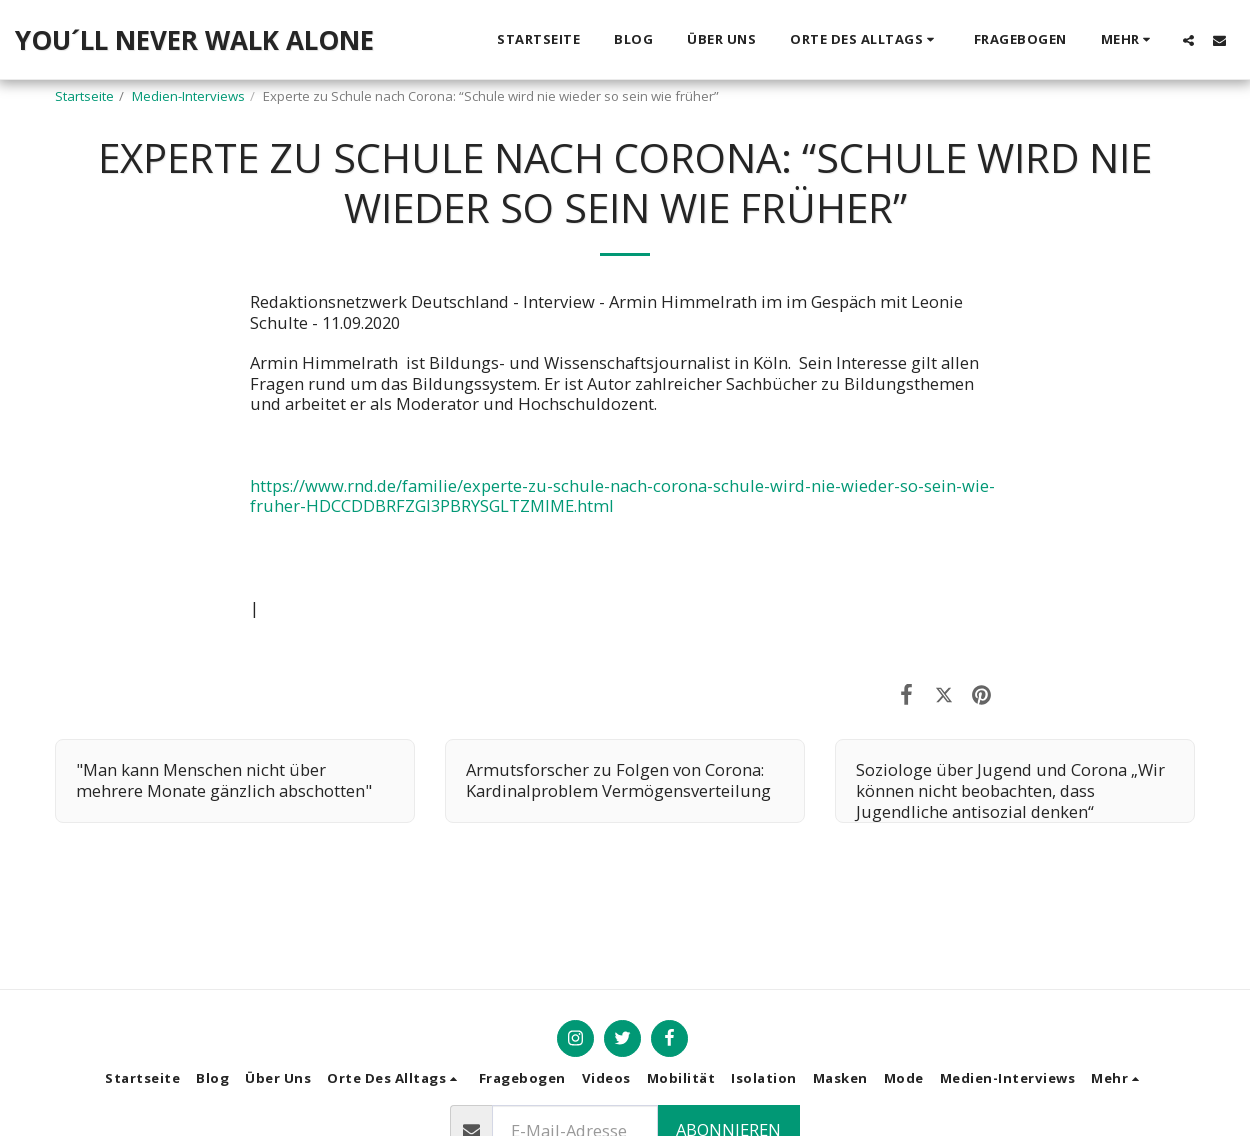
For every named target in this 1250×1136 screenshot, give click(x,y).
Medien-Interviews (188, 96)
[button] (865, 40)
